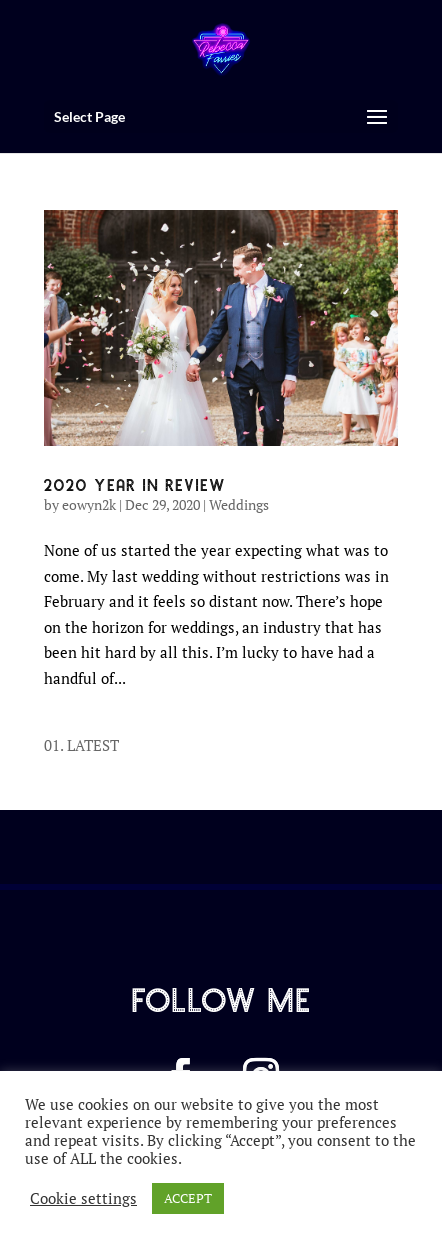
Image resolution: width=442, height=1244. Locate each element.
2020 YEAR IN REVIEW (135, 483)
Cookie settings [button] (83, 1199)
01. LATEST (81, 745)
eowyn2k (89, 504)
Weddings (239, 504)
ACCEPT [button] (188, 1198)
